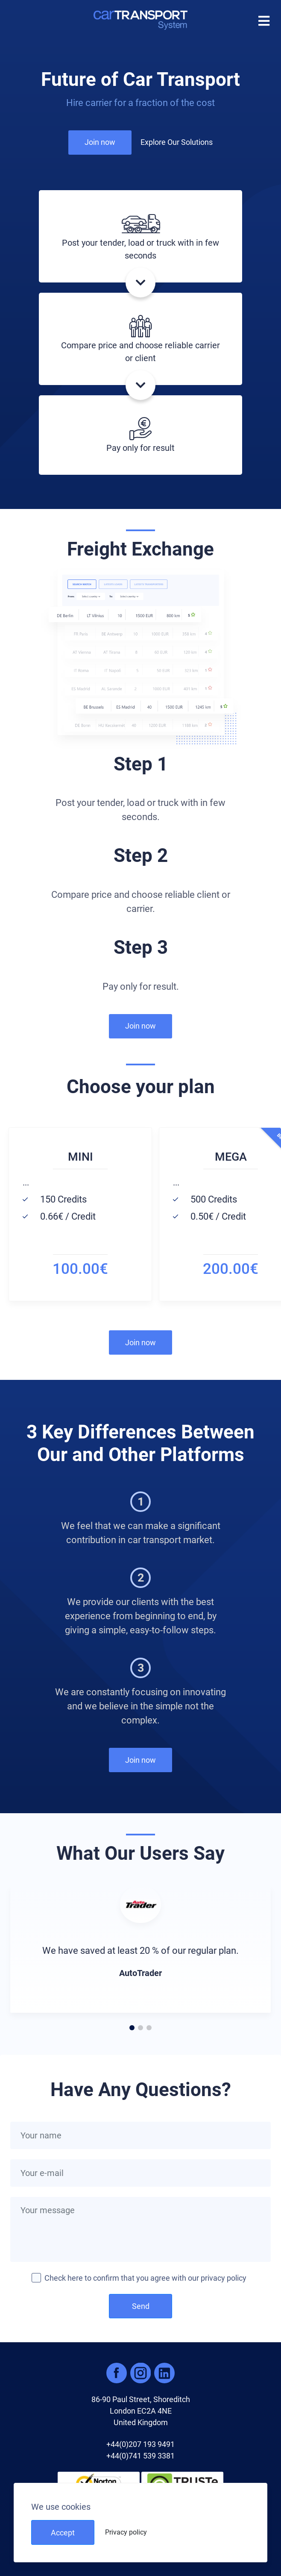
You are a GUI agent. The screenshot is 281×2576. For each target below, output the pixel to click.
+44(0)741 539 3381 (140, 2455)
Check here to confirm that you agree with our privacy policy (145, 2277)
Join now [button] (100, 142)
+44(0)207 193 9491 (140, 2444)
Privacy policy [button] (126, 2532)
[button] (140, 660)
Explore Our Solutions (176, 142)
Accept (63, 2532)
